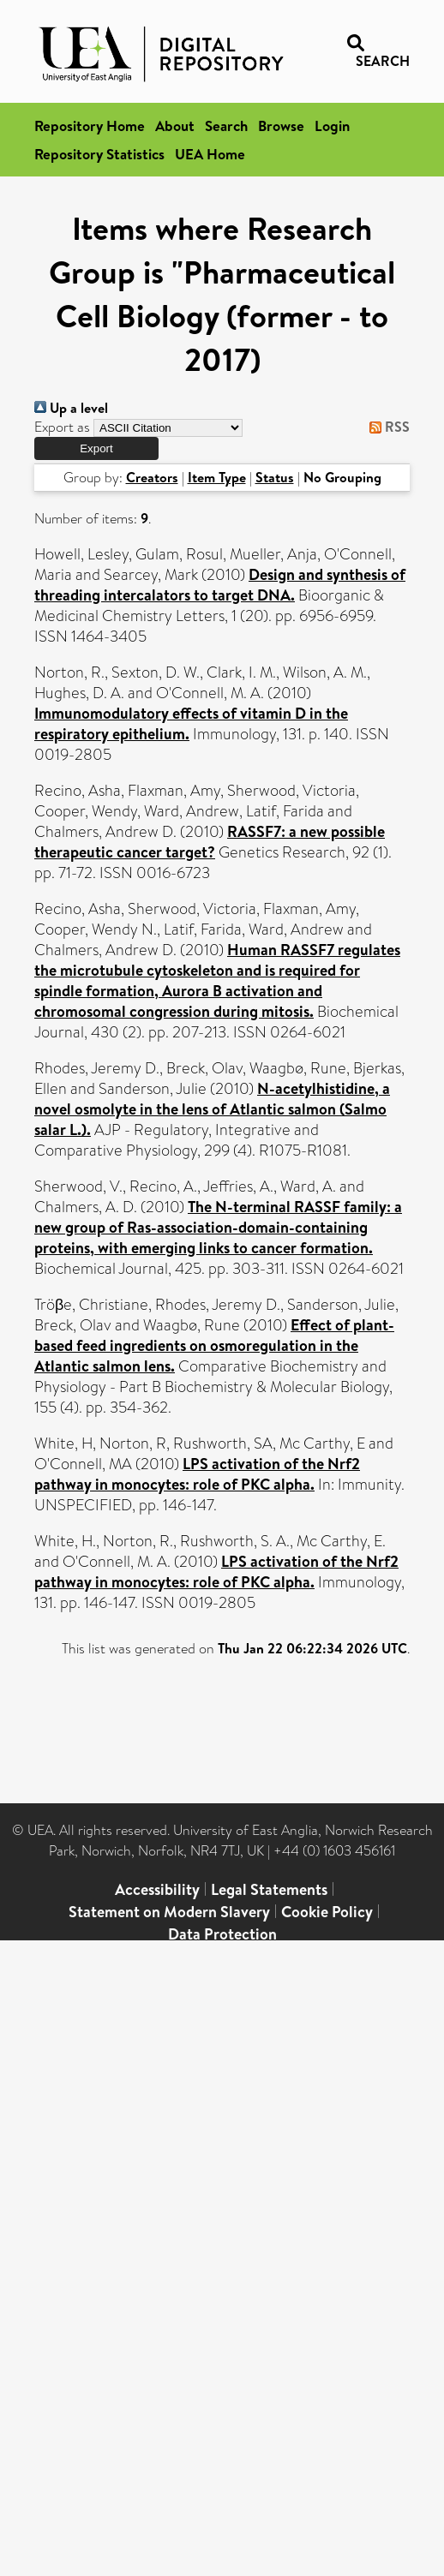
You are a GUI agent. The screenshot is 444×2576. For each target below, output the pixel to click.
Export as (62, 427)
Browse (281, 125)
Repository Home (89, 125)
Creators (152, 477)
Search (226, 125)
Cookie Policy (327, 1911)
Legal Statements (269, 1889)
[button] (96, 448)
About (175, 125)
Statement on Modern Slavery (169, 1911)
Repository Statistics (99, 154)
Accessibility (157, 1889)
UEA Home (210, 154)
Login (332, 125)
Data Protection (222, 1934)
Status (274, 477)
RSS (386, 426)
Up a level (71, 407)
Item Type (217, 477)
